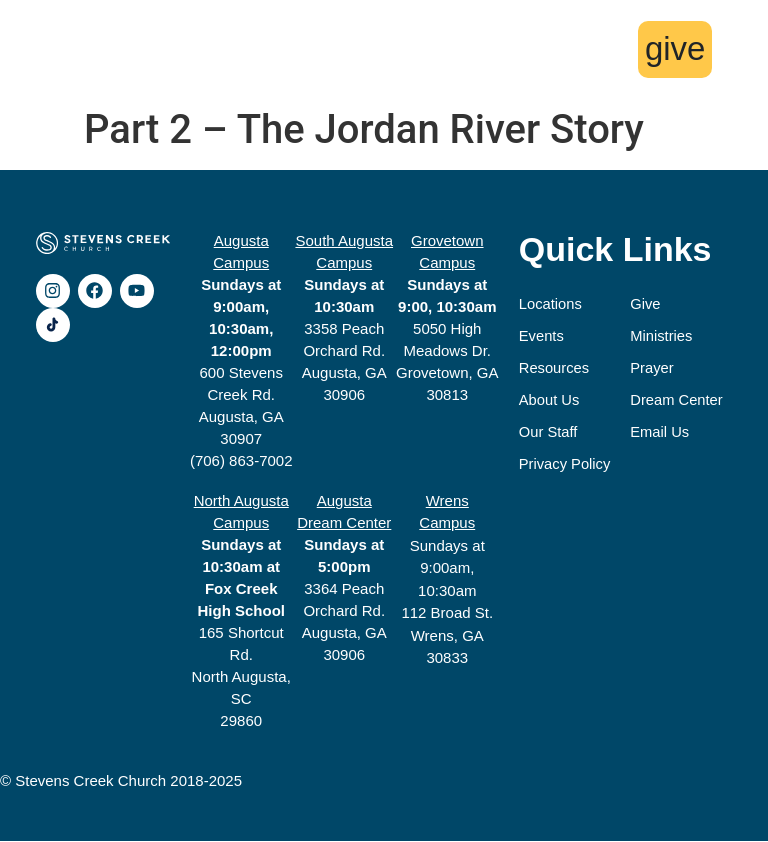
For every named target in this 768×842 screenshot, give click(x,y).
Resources (555, 368)
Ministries (663, 336)
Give (647, 304)
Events (542, 336)
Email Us (662, 432)
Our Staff (549, 432)
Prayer (654, 368)
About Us (550, 400)
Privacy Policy (565, 464)
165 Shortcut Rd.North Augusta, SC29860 (241, 611)
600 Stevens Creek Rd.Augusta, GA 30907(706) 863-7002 (241, 351)
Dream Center (679, 400)
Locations (551, 304)
